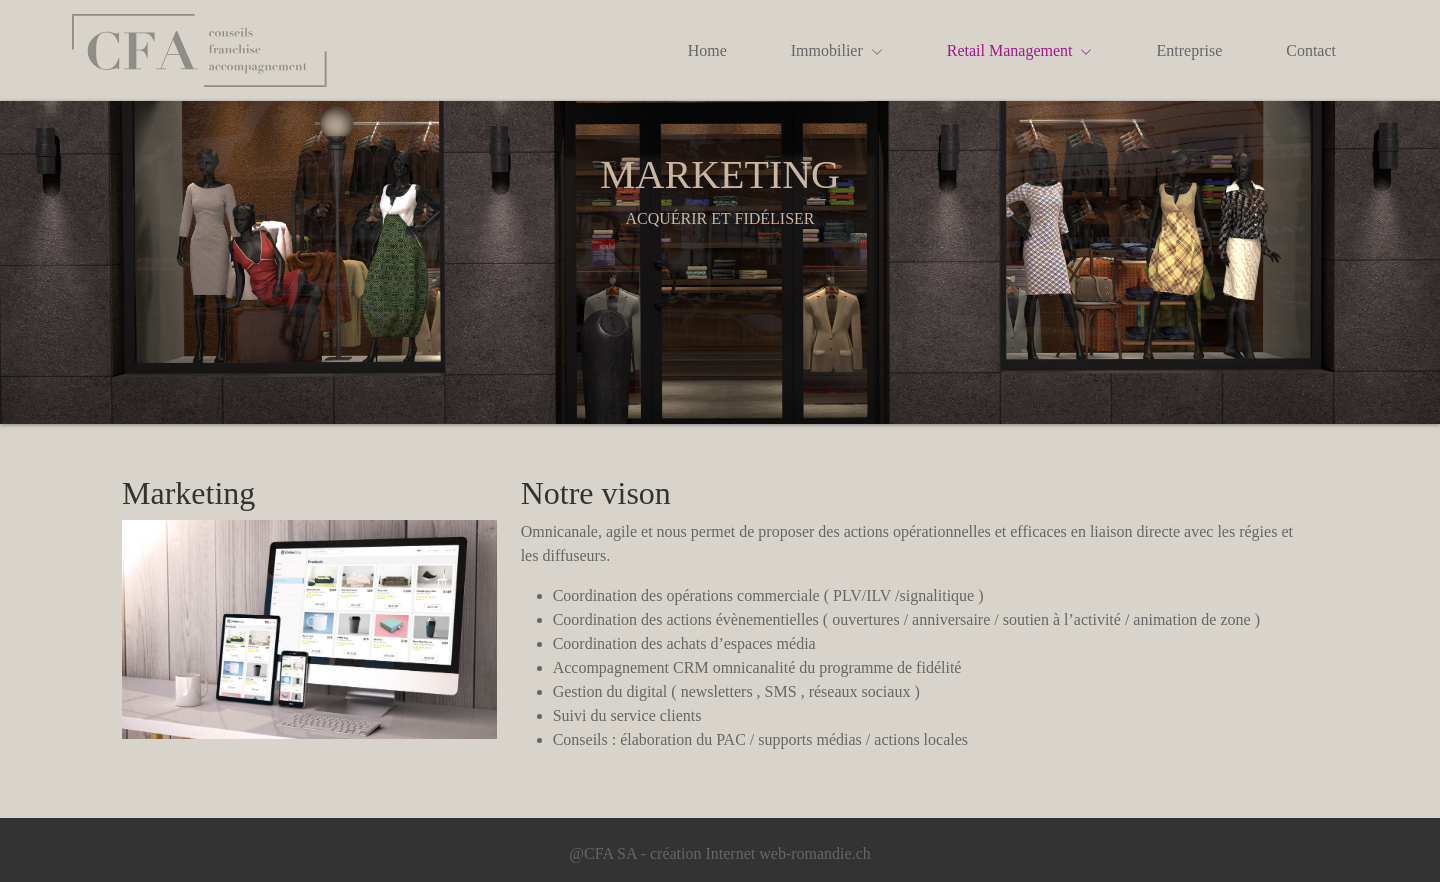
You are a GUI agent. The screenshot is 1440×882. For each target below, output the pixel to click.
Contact (1311, 50)
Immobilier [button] (837, 50)
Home (707, 50)
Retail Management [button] (1020, 50)
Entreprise (1189, 50)
